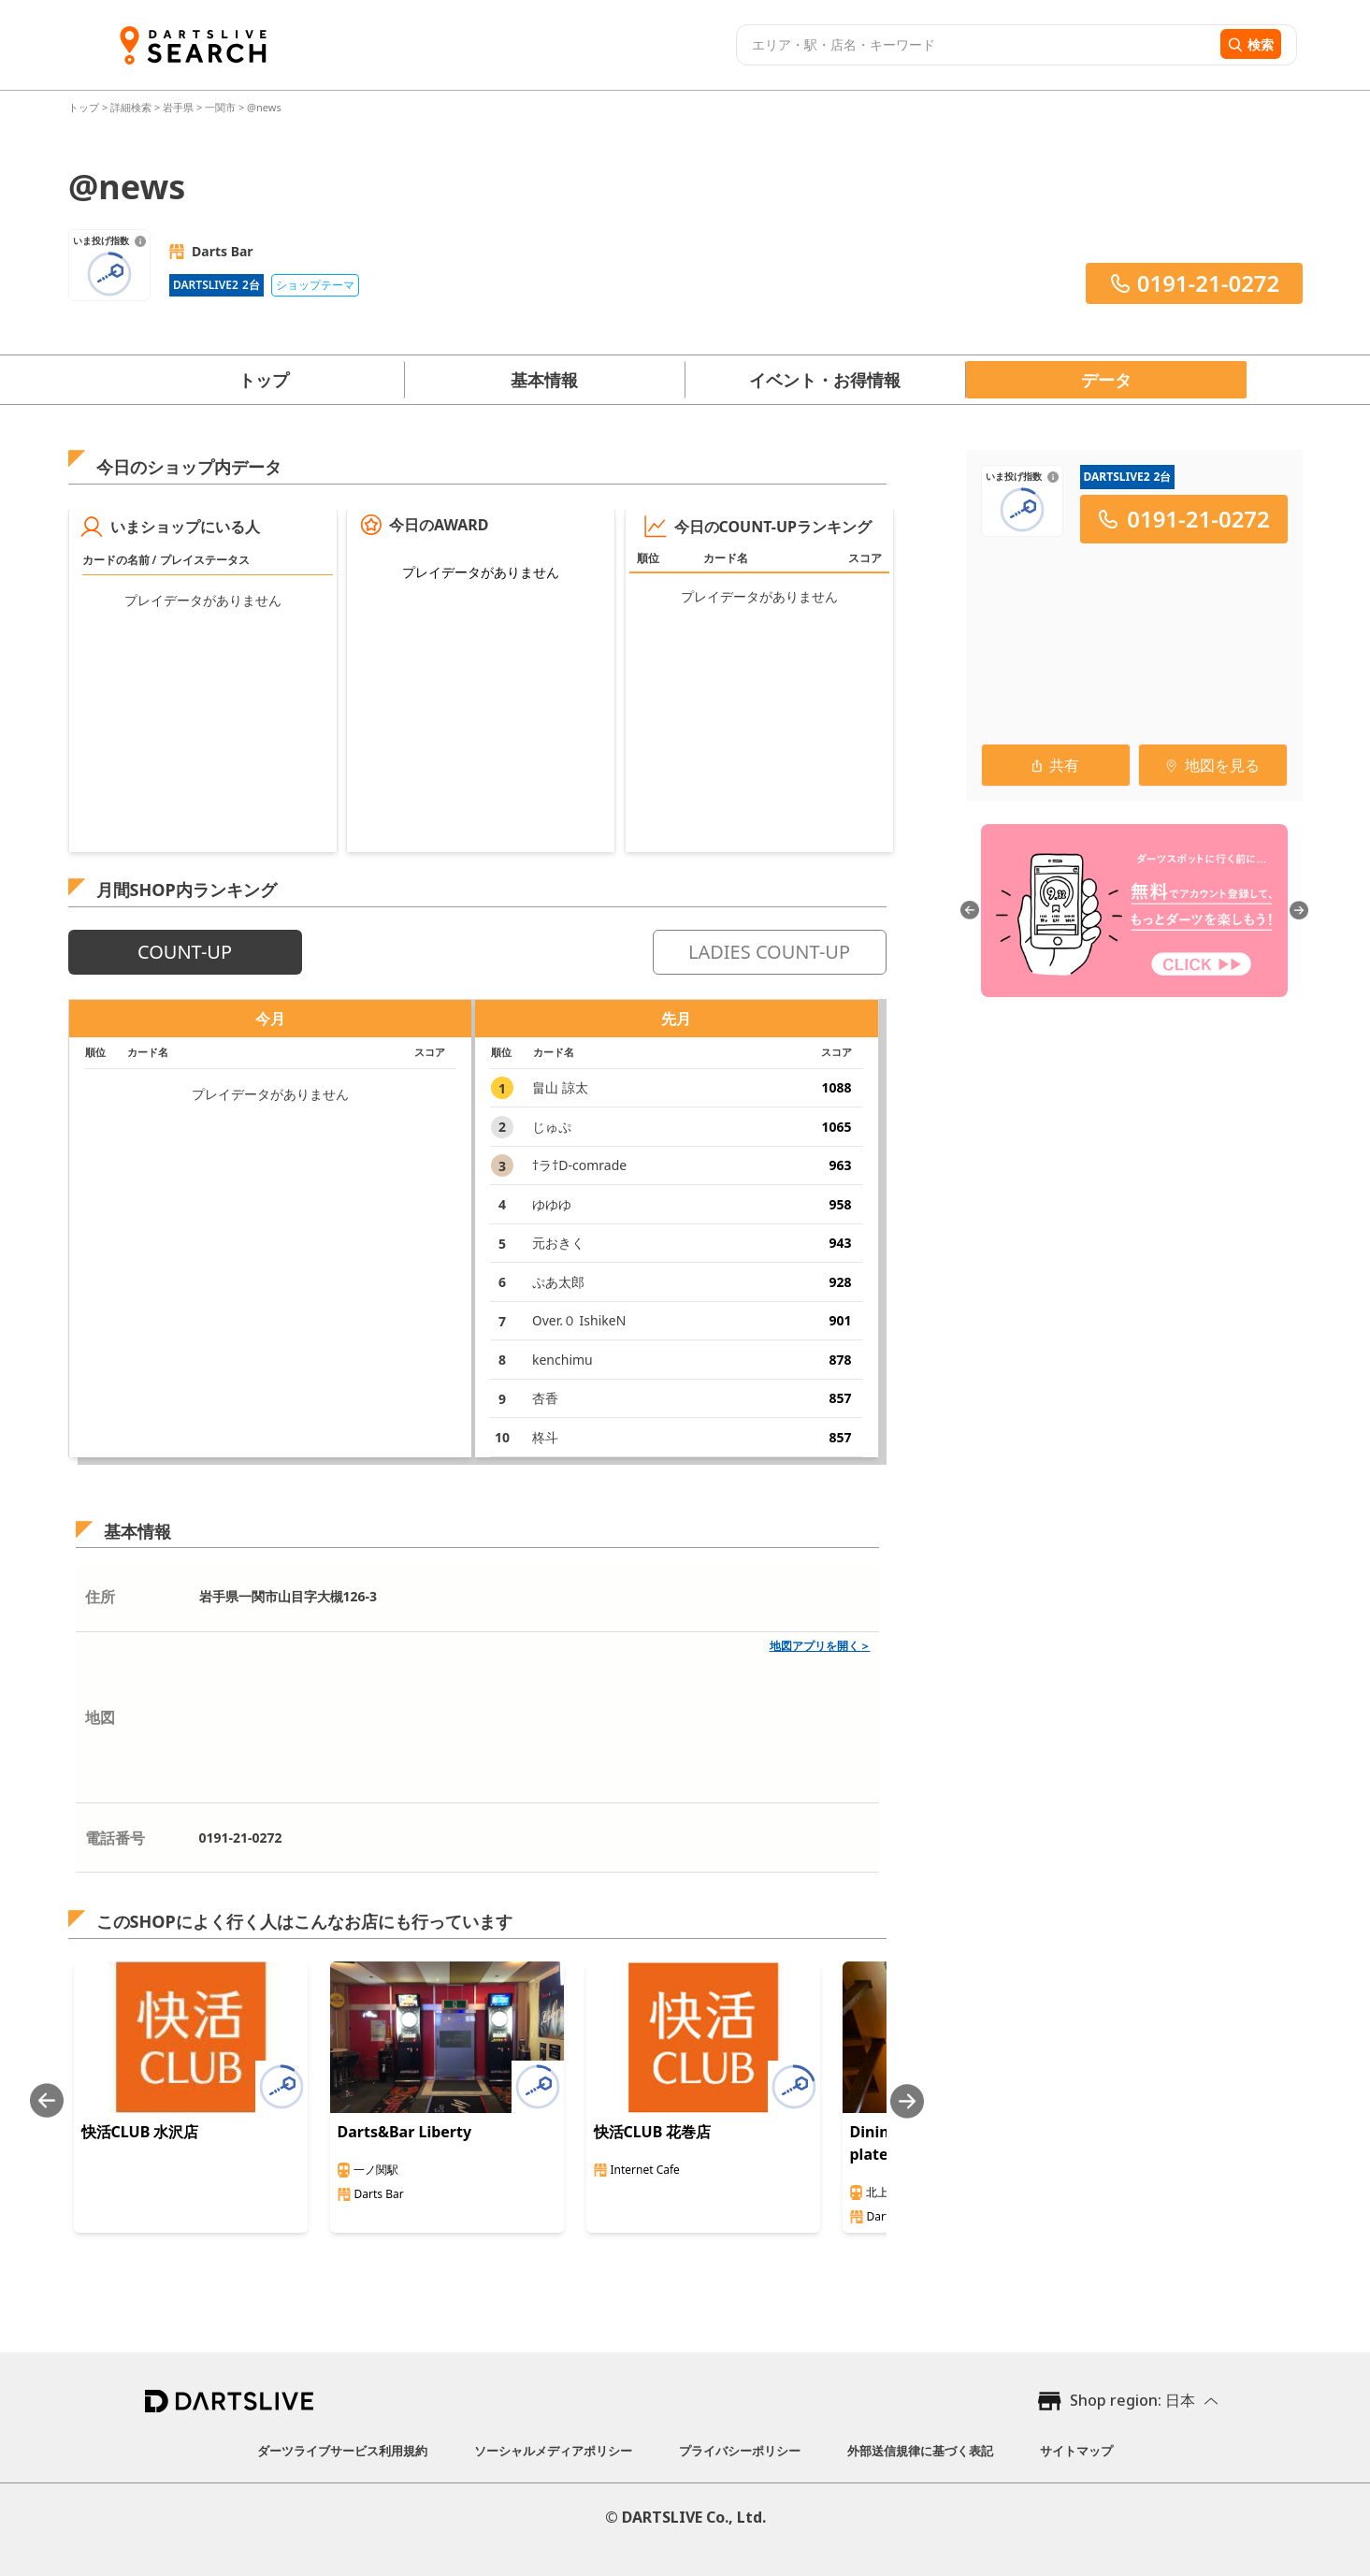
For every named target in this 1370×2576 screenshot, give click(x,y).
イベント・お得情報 (825, 380)
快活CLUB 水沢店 (140, 2131)
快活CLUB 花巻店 (653, 2131)
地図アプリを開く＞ (820, 1646)
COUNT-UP (184, 951)
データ (1106, 380)
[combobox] (976, 45)
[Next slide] (907, 2101)
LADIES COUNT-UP (769, 951)
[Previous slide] (47, 2101)
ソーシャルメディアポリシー (553, 2450)
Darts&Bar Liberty (405, 2131)
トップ (85, 107)
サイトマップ (1076, 2450)
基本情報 (544, 380)
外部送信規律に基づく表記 (920, 2450)
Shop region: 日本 (1132, 2400)
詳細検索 (132, 107)
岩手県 (178, 107)
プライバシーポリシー (739, 2450)
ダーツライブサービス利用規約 (342, 2450)
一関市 (220, 107)
